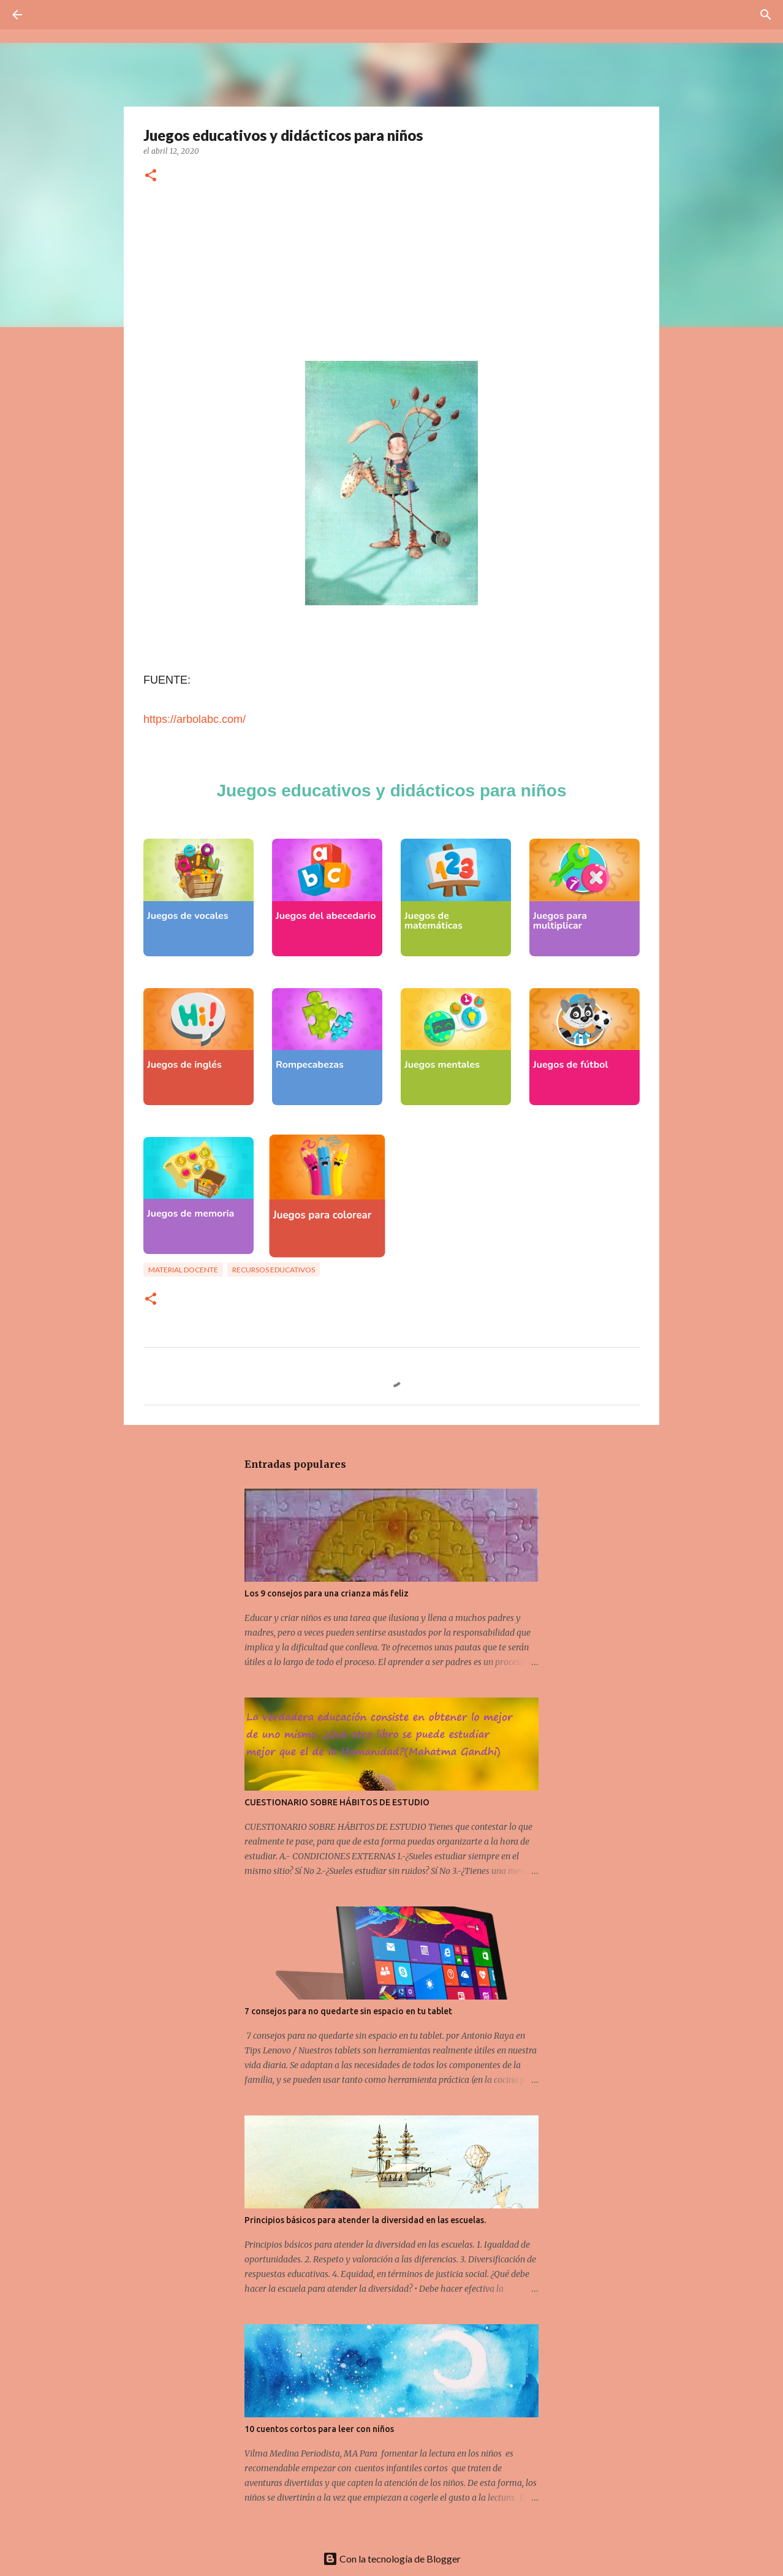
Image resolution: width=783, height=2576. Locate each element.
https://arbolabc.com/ (194, 719)
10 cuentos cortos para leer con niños (319, 2429)
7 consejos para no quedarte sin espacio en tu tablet (348, 2011)
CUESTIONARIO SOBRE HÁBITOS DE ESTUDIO (336, 1802)
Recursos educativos (273, 1269)
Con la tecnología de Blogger (392, 2558)
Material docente (183, 1269)
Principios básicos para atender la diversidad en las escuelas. (365, 2220)
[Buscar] (51, 14)
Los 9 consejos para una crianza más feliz (326, 1593)
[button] (150, 176)
